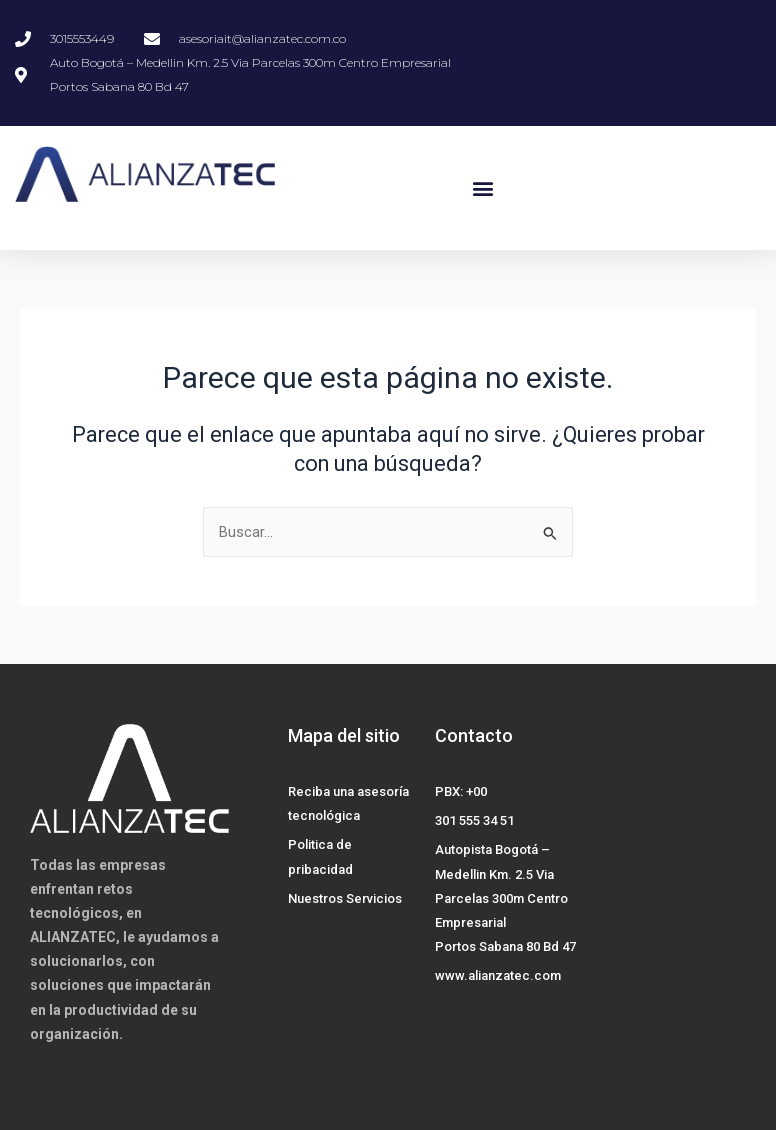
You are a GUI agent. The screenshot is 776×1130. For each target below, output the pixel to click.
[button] (483, 188)
